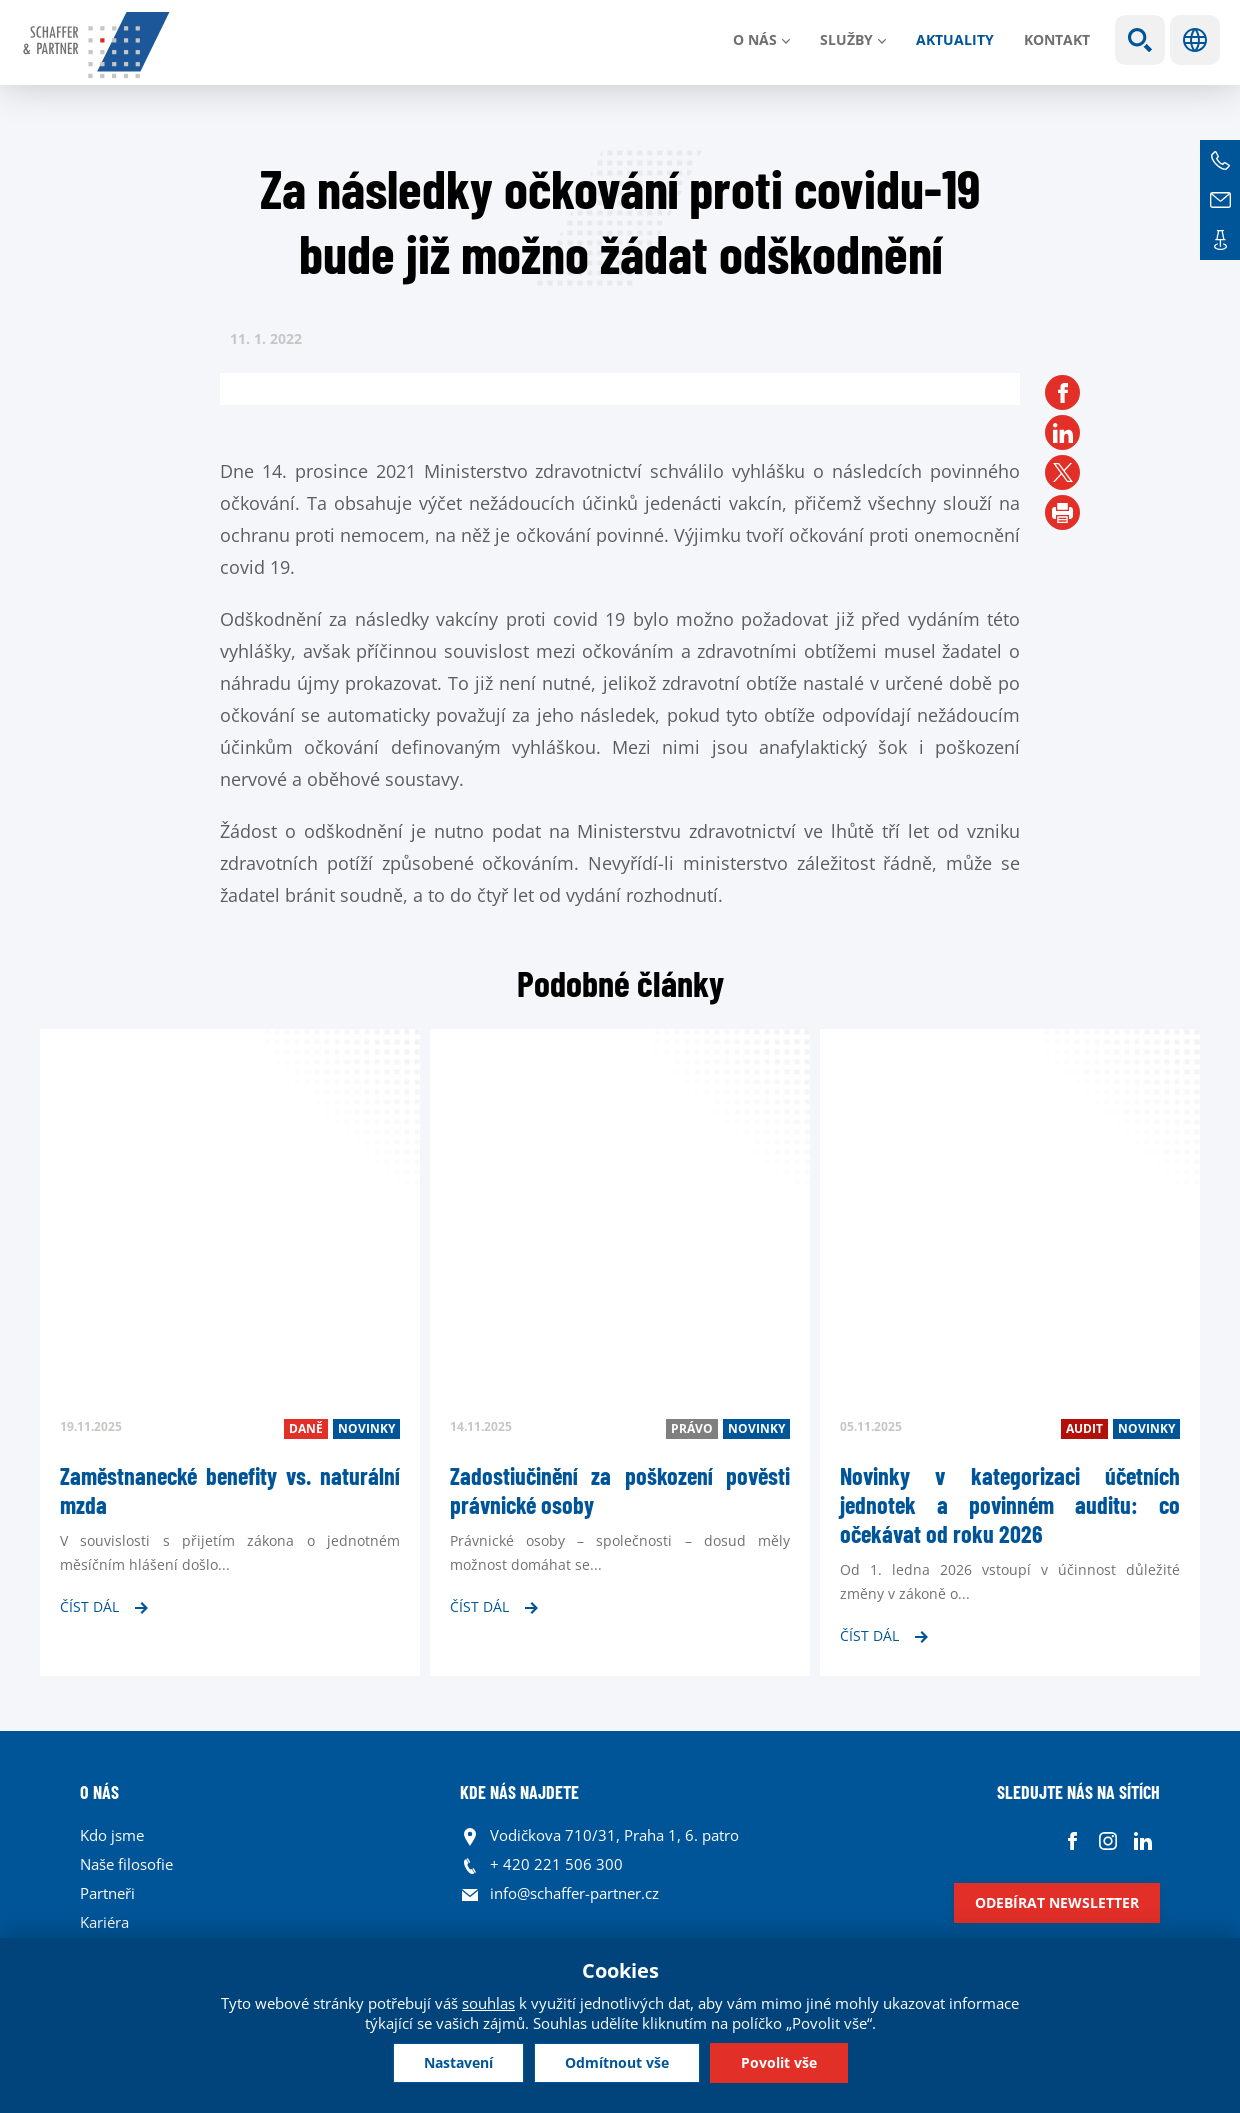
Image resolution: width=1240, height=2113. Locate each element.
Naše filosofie (126, 1864)
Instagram (1107, 1840)
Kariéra (104, 1922)
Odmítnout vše (617, 2062)
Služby (846, 39)
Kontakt (1057, 39)
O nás (755, 39)
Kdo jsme (112, 1835)
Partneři (107, 1893)
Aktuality (955, 39)
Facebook (1072, 1840)
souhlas (488, 2003)
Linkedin (1142, 1840)
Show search (1140, 40)
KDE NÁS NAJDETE (519, 1792)
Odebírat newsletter (1057, 1902)
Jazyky (1195, 40)
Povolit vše (779, 2062)
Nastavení (458, 2062)
